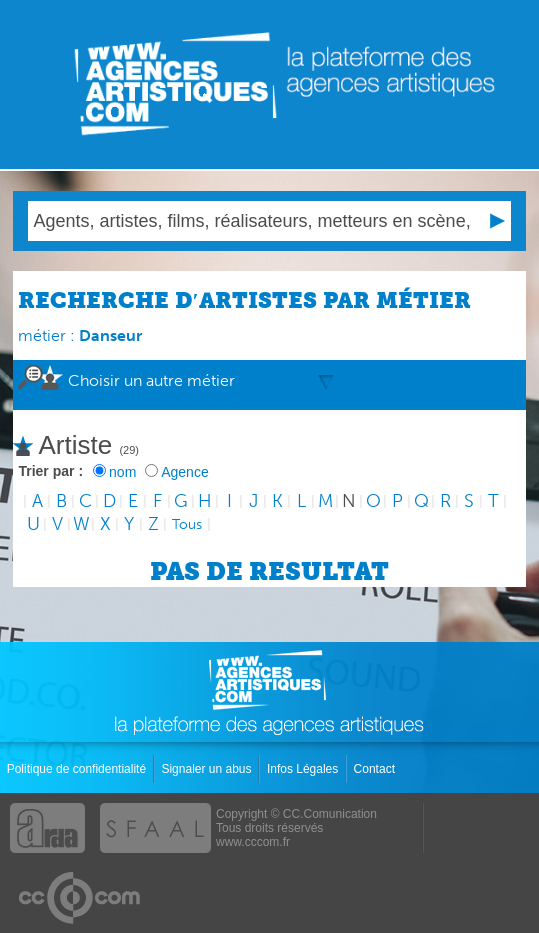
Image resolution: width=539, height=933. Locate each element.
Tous (187, 524)
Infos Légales (304, 769)
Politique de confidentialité (78, 769)
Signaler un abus (207, 769)
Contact (376, 769)
